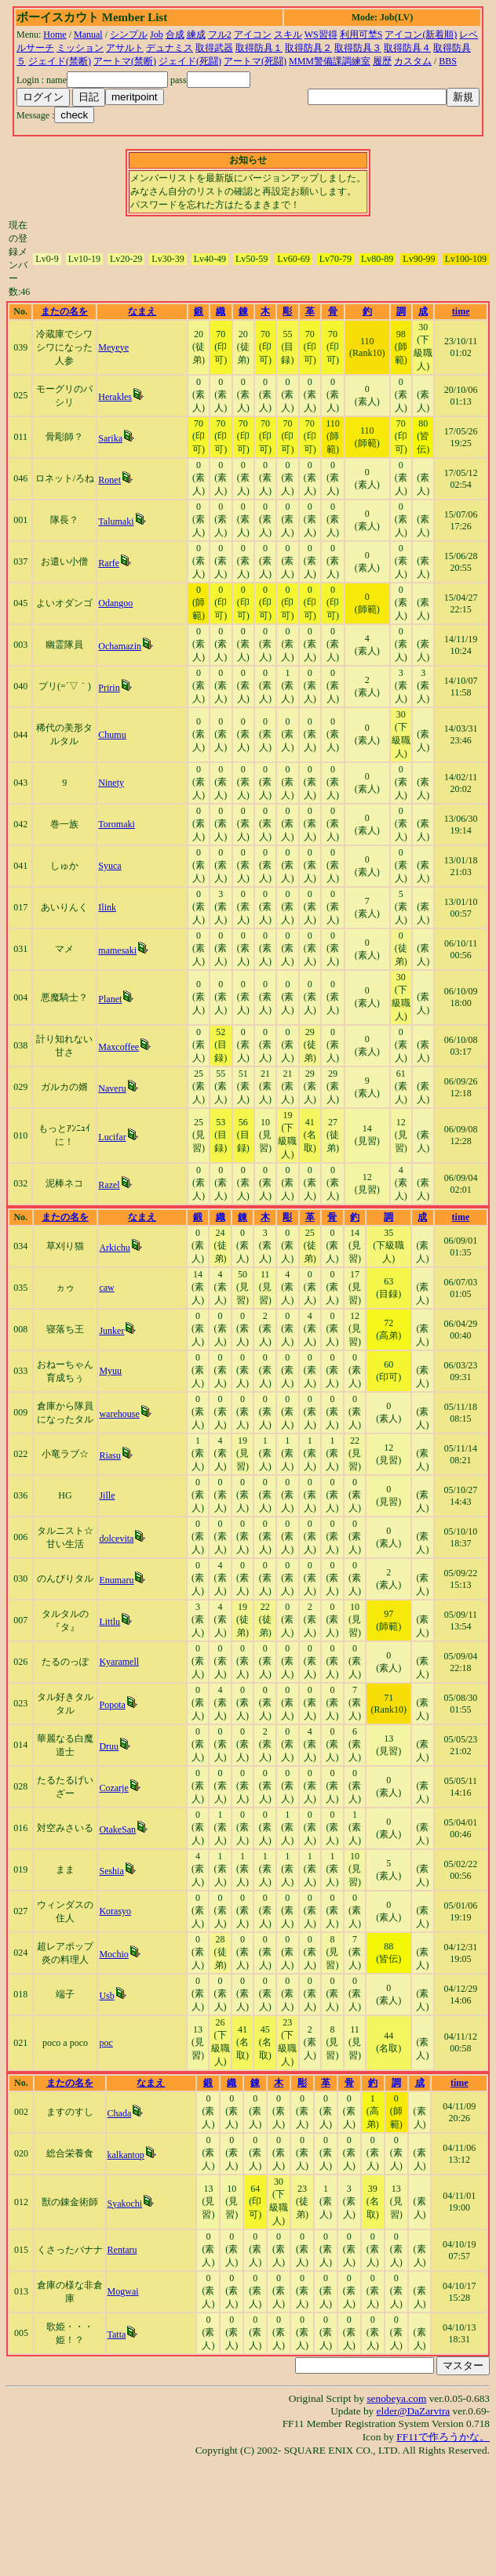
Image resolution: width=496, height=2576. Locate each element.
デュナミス (169, 47)
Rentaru (122, 2249)
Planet (110, 999)
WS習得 (321, 34)
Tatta (117, 2334)
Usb (106, 1995)
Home (54, 34)
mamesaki (117, 950)
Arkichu (114, 1247)
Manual (88, 34)
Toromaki (116, 824)
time (461, 311)
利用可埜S (361, 34)
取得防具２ (308, 47)
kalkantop (126, 2154)
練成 (196, 34)
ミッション (80, 47)
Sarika (110, 438)
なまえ (142, 311)
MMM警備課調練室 (329, 61)
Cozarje (113, 1787)
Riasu (109, 1455)
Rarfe (108, 563)
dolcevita (116, 1538)
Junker (111, 1330)
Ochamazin (119, 646)
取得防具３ (357, 47)
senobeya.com (396, 2398)
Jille (107, 1495)
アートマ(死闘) (255, 61)
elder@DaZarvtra (413, 2411)
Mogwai (123, 2291)
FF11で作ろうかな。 (443, 2437)
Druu (109, 1746)
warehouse (119, 1413)
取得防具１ (259, 47)
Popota (112, 1704)
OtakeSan (117, 1829)
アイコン (253, 34)
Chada (120, 2113)
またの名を (64, 311)
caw (106, 1287)
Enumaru (116, 1580)
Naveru (112, 1088)
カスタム (413, 61)
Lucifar (112, 1137)
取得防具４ (407, 47)
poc (105, 2042)
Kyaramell (119, 1661)
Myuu (110, 1370)
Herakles (115, 396)
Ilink (107, 907)
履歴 (382, 61)
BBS (448, 61)
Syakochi (125, 2203)
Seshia (111, 1871)
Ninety (111, 782)
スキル (288, 34)
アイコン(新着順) (421, 34)
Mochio (113, 1954)
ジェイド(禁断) (59, 61)
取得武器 (214, 47)
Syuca (109, 865)
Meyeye (113, 347)
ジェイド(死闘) (190, 61)
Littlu (109, 1621)
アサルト (125, 47)
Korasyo (115, 1911)
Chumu (112, 734)
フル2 (220, 34)
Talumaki (115, 521)
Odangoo (115, 603)
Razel (108, 1184)
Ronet (109, 479)
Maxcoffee (118, 1046)
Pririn (108, 687)
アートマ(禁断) (124, 61)
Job (156, 34)
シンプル (129, 34)
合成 (175, 34)
